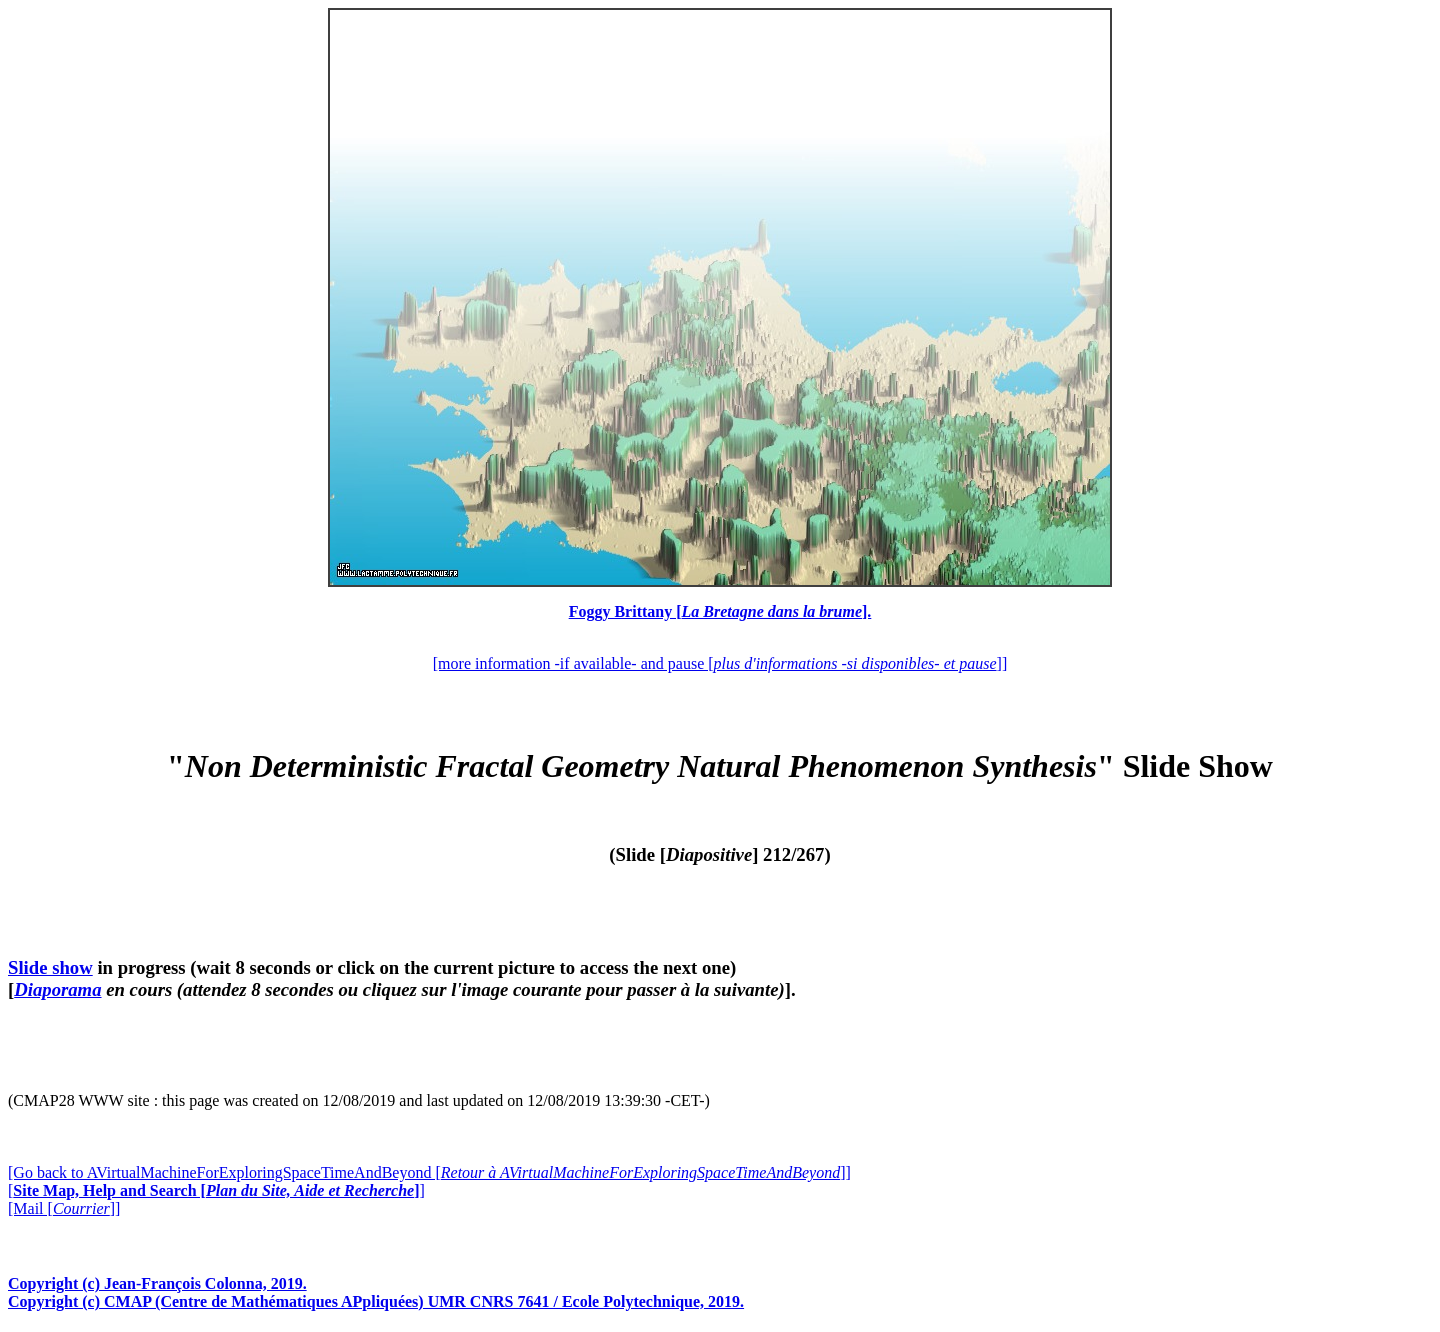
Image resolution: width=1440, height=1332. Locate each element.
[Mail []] (64, 1208)
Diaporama (57, 989)
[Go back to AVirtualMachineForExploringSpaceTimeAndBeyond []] (429, 1172)
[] (216, 1190)
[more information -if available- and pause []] (720, 663)
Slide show (50, 967)
